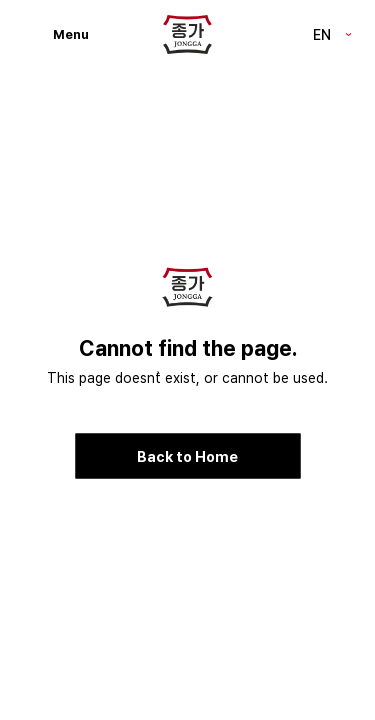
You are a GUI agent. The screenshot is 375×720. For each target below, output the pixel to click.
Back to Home (187, 455)
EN (322, 33)
